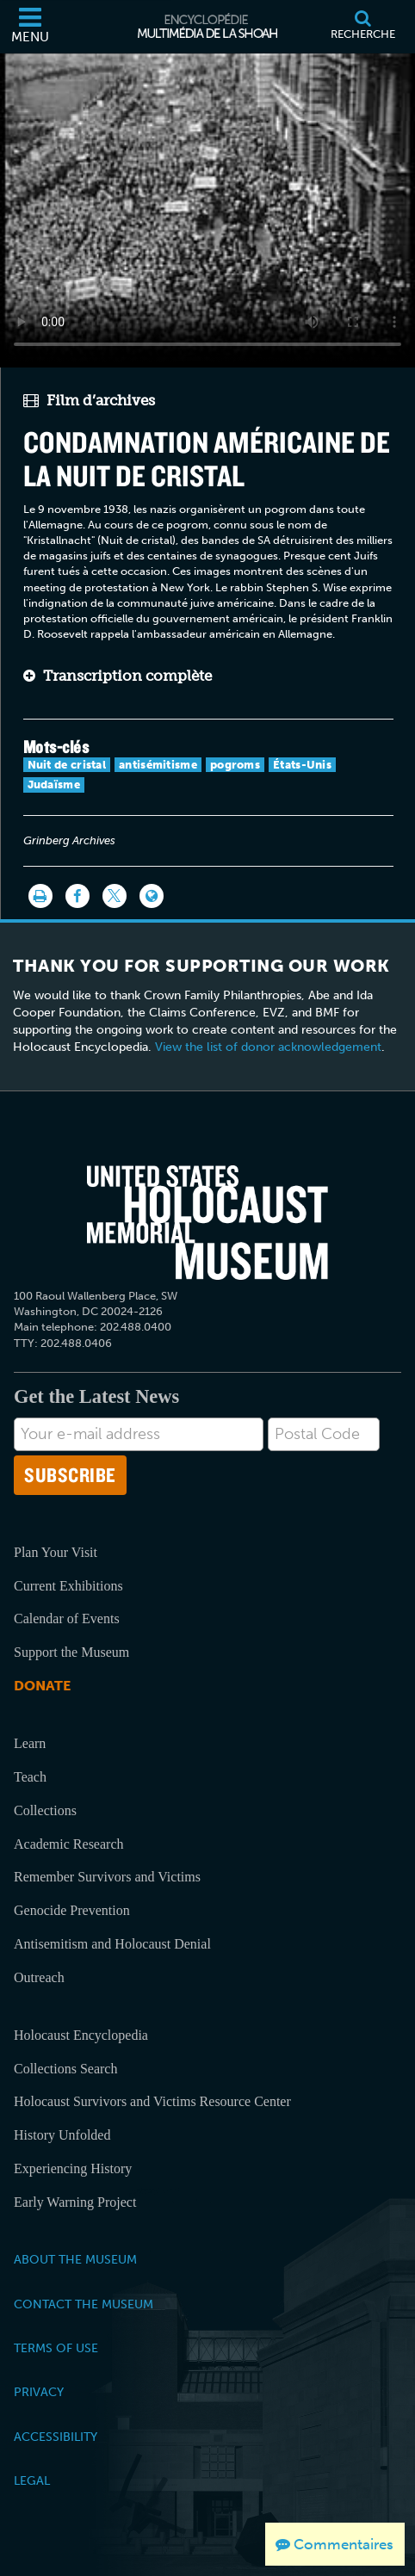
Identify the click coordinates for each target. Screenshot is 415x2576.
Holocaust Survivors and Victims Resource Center (152, 2101)
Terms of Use (56, 2348)
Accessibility (55, 2436)
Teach (30, 1777)
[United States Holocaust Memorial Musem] (207, 1222)
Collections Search (65, 2068)
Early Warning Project (75, 2202)
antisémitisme (158, 764)
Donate (42, 1685)
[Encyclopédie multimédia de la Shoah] (207, 26)
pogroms (235, 764)
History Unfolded (62, 2135)
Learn (30, 1743)
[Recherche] (362, 26)
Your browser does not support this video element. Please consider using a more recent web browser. (207, 207)
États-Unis (302, 764)
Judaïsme (54, 784)
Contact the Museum (83, 2304)
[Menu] (30, 26)
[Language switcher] (151, 896)
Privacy (39, 2392)
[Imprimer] (40, 896)
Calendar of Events (67, 1618)
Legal (32, 2480)
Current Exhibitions (68, 1585)
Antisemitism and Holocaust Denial (112, 1944)
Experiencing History (73, 2168)
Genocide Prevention (72, 1910)
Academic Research (68, 1844)
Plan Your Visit (55, 1552)
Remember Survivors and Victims (107, 1876)
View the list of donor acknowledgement (268, 1047)
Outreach (39, 1977)
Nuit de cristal (67, 764)
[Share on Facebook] (77, 896)
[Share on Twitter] (114, 896)
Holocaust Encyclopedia (81, 2035)
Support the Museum (71, 1652)
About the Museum (75, 2259)
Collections (45, 1810)
